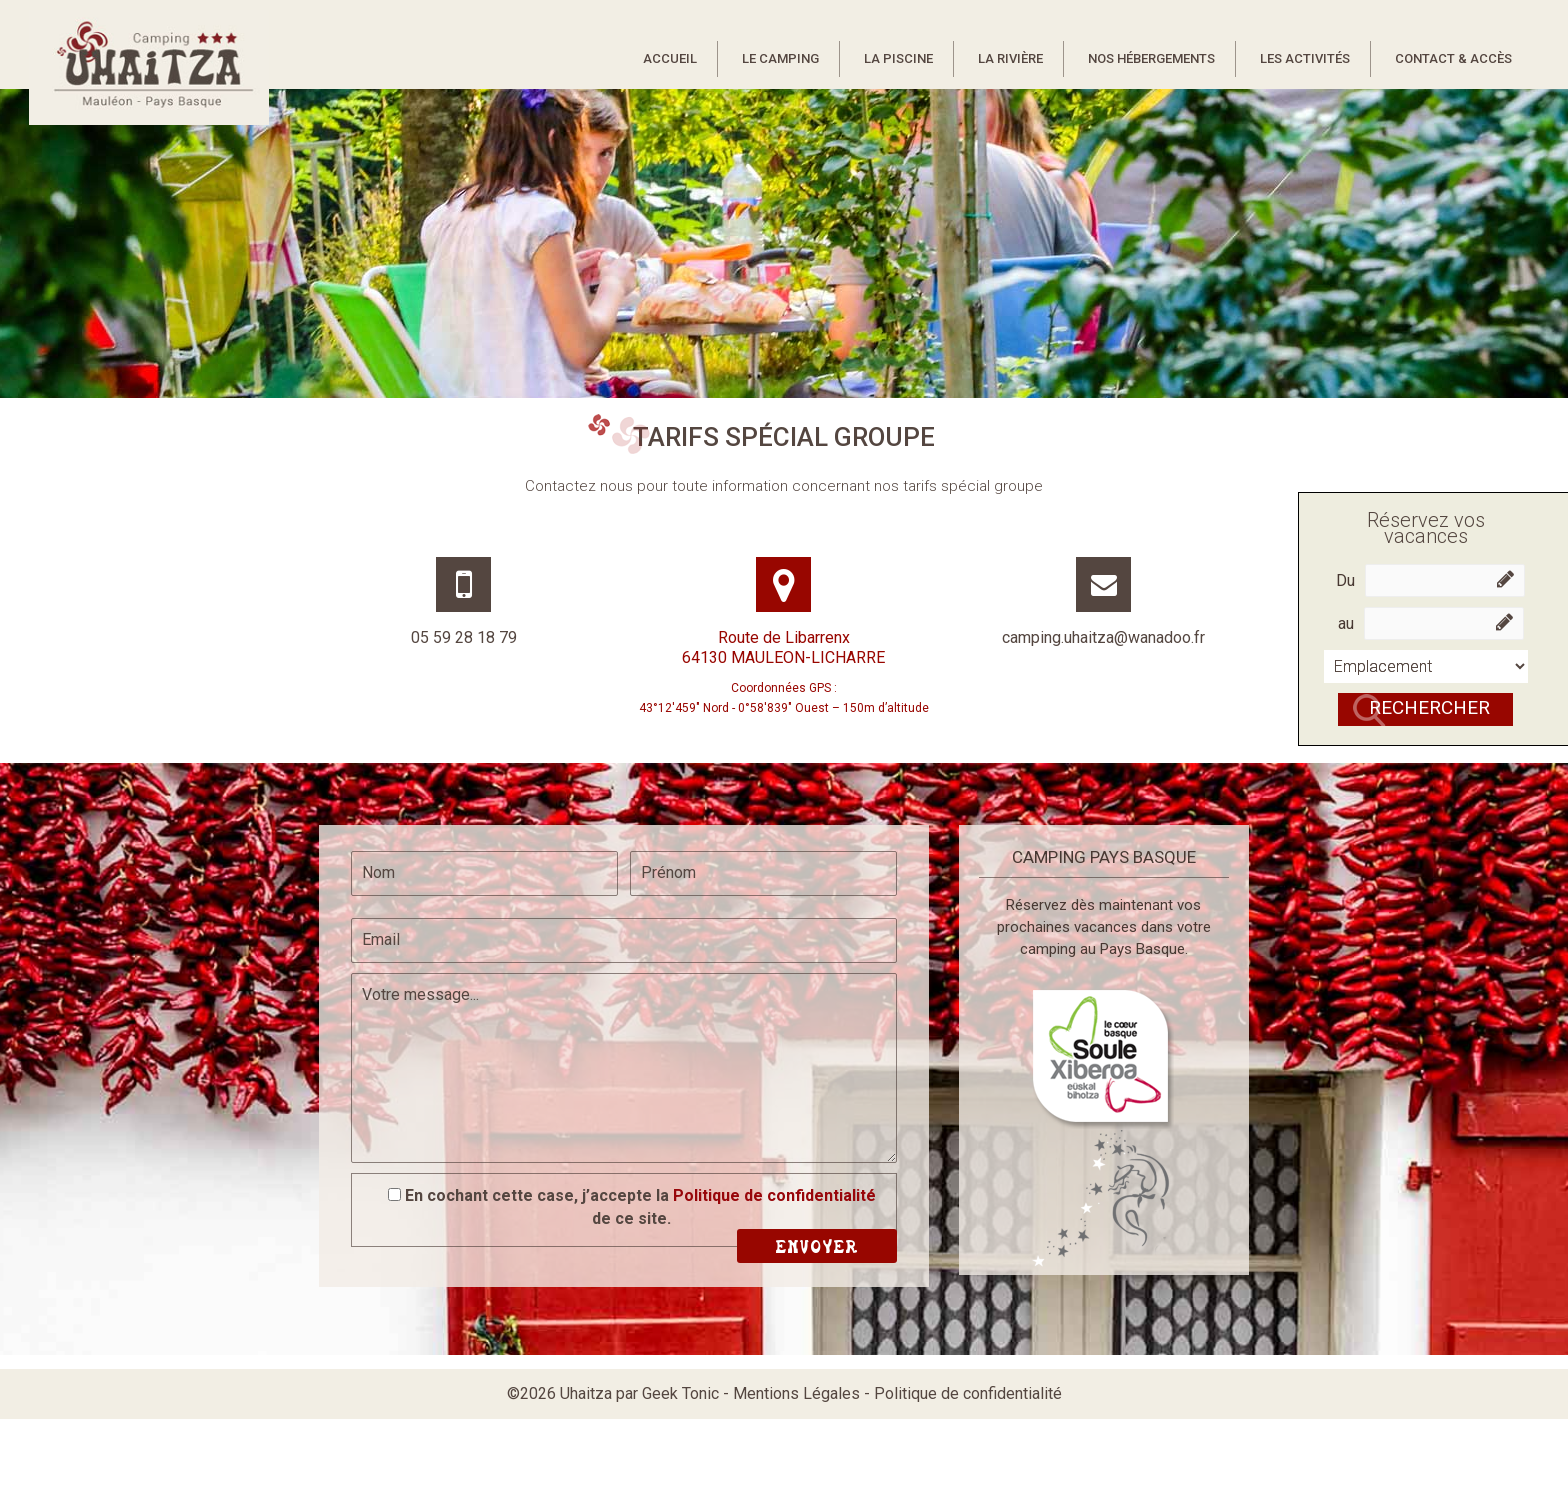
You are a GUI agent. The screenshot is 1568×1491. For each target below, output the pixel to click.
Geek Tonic (680, 1393)
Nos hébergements (1151, 58)
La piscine (898, 58)
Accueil (670, 58)
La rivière (1010, 58)
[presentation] (504, 1126)
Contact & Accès (1453, 58)
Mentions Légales (796, 1393)
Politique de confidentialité (774, 1195)
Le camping (780, 58)
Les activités (1305, 58)
